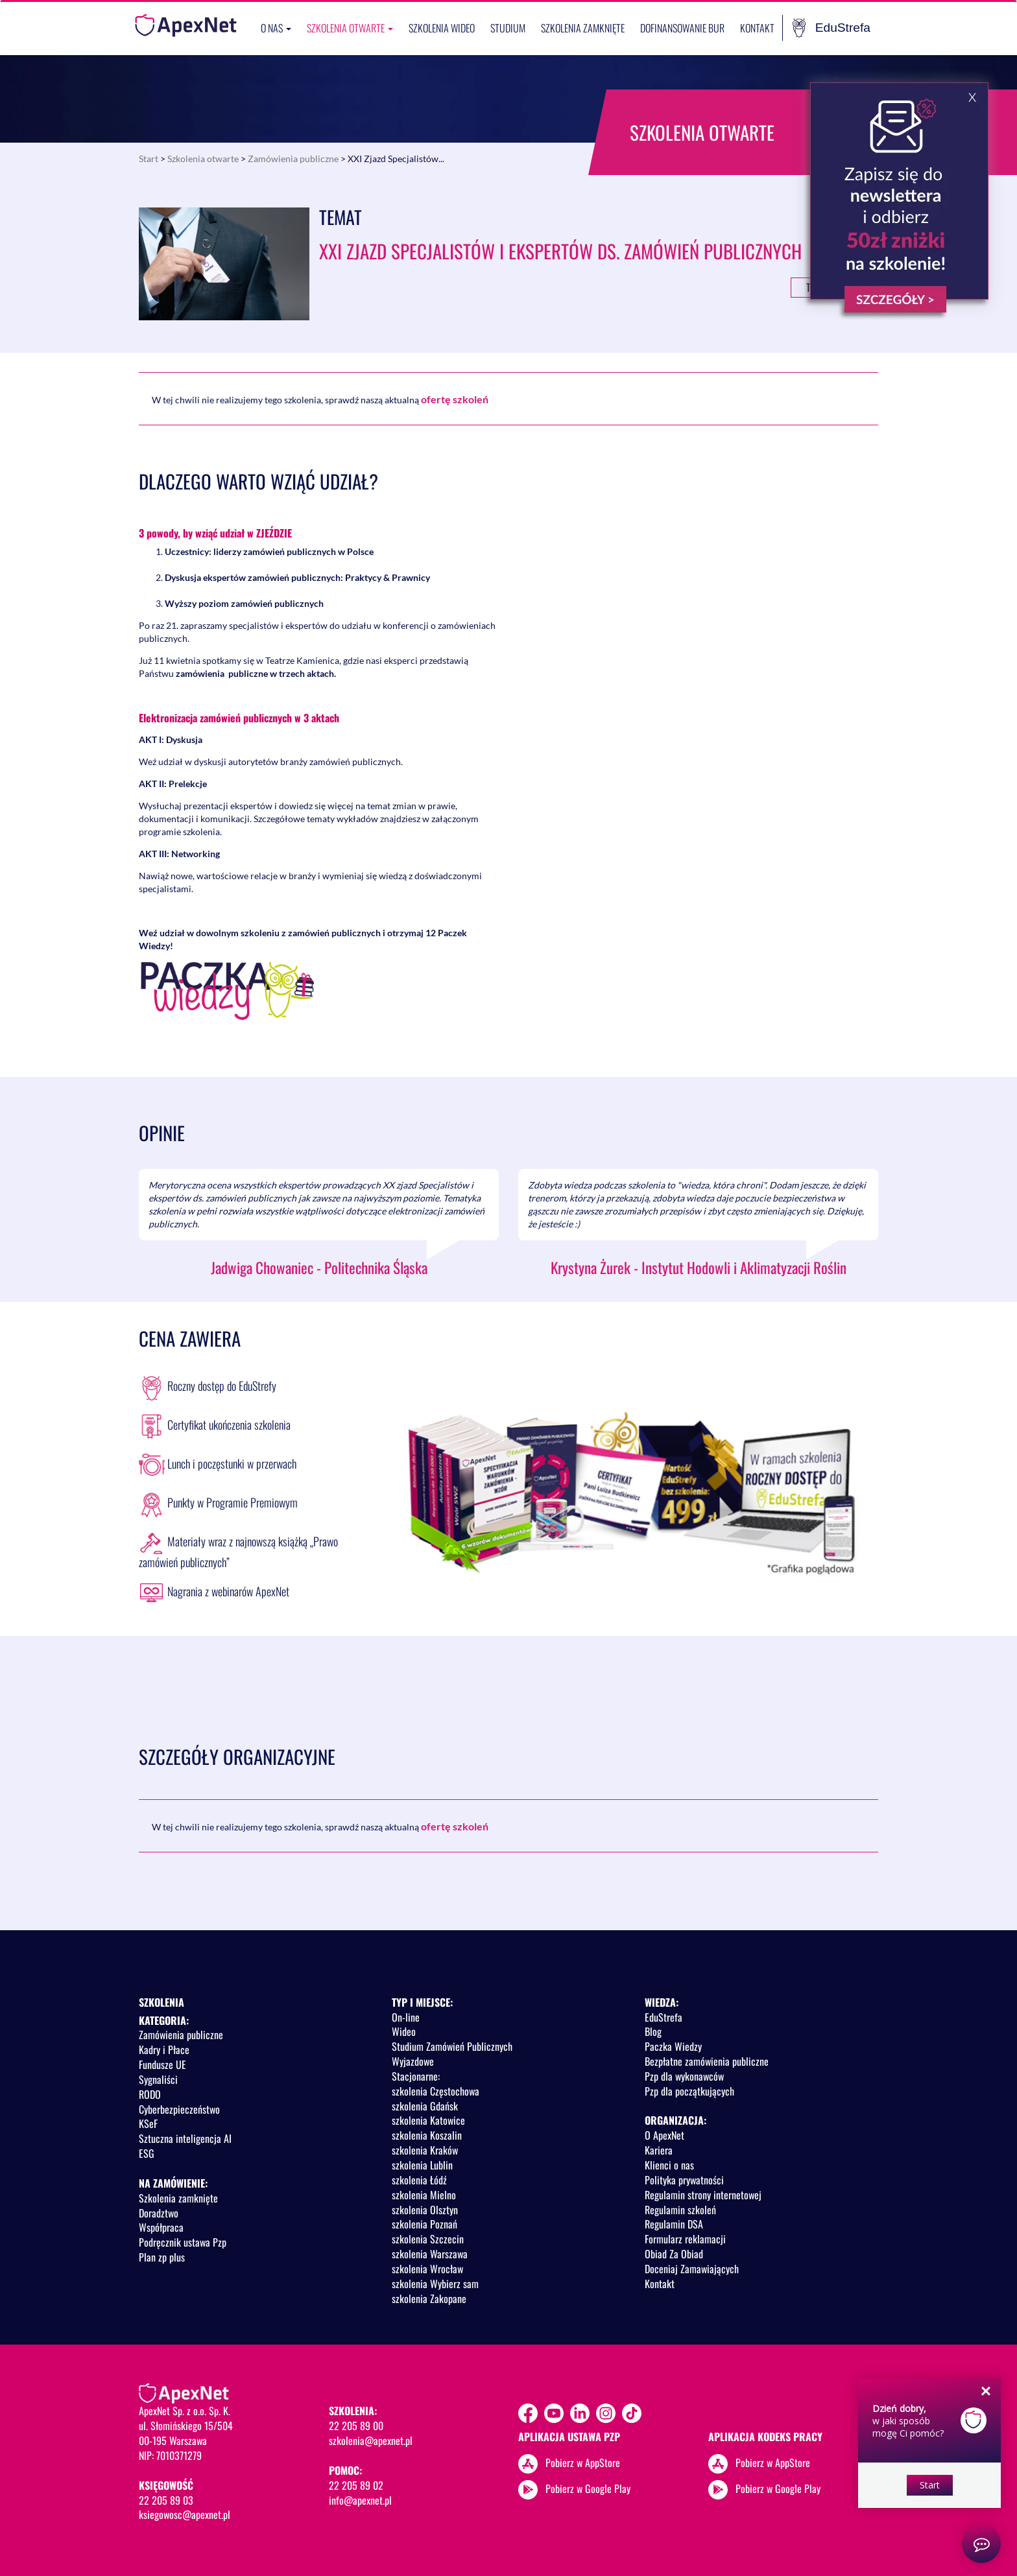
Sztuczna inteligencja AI (185, 2138)
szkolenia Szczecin (428, 2239)
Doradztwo (158, 2213)
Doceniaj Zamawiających (692, 2268)
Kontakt (757, 28)
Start (148, 158)
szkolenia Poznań (424, 2224)
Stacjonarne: (416, 2076)
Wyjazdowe (413, 2061)
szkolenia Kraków (425, 2150)
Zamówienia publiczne (293, 158)
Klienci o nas (669, 2165)
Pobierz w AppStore (582, 2462)
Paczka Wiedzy (673, 2046)
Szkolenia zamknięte (583, 28)
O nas (276, 28)
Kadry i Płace (164, 2049)
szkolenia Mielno (424, 2195)
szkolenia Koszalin (427, 2135)
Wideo (404, 2031)
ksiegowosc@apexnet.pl (184, 2514)
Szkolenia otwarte (350, 28)
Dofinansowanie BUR (682, 28)
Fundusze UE (162, 2064)
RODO (150, 2094)
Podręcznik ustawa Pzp (182, 2242)
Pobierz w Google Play (587, 2488)
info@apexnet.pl (360, 2500)
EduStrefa (831, 28)
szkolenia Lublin (422, 2165)
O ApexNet (664, 2135)
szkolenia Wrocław (427, 2268)
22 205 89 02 (356, 2485)
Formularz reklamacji (685, 2239)
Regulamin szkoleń (680, 2209)
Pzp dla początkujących (689, 2091)
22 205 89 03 (166, 2500)
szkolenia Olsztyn (425, 2209)
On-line (406, 2017)
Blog (653, 2031)
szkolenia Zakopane (429, 2298)
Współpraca (161, 2227)
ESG (146, 2153)
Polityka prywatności (684, 2180)
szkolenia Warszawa (430, 2254)
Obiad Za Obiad (674, 2254)
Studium (507, 28)
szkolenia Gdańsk (425, 2106)
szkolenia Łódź (419, 2180)
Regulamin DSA (674, 2224)
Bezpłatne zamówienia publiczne (707, 2061)
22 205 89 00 (356, 2425)
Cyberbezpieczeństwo (179, 2109)
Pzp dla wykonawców (684, 2076)
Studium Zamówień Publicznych (452, 2046)
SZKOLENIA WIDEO (442, 28)
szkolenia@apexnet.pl (371, 2440)
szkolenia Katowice (428, 2120)
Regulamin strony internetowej (703, 2195)
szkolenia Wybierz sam (435, 2283)
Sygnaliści (158, 2079)
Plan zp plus (162, 2257)
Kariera (659, 2150)
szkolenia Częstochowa (435, 2091)
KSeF (148, 2123)
